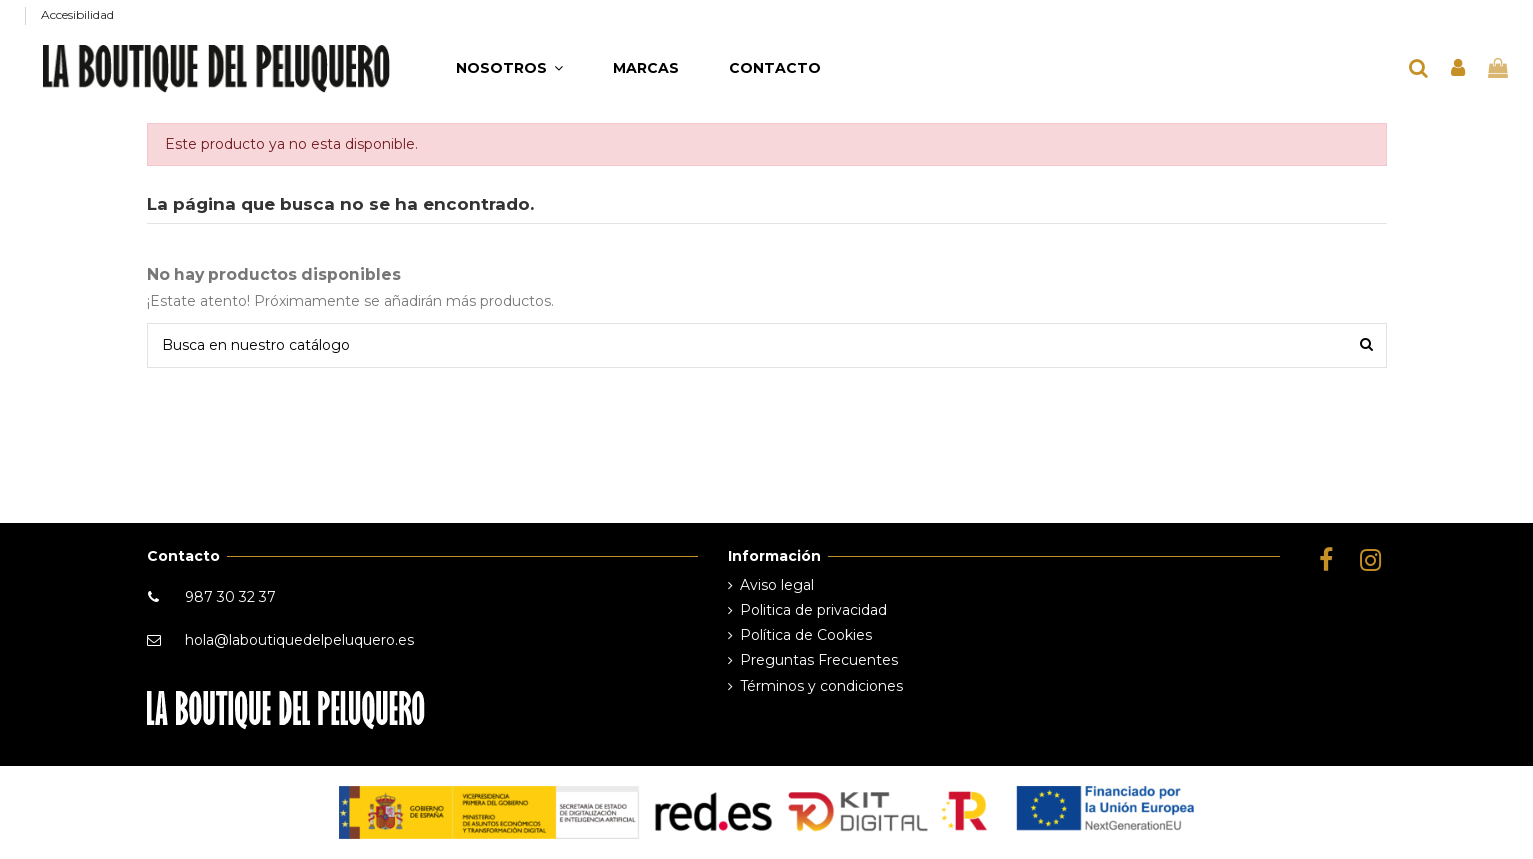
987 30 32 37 (230, 597)
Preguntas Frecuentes (819, 660)
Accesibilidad (77, 14)
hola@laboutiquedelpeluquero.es (299, 640)
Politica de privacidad (813, 610)
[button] (509, 68)
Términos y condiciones (821, 686)
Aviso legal (777, 585)
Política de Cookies (806, 635)
